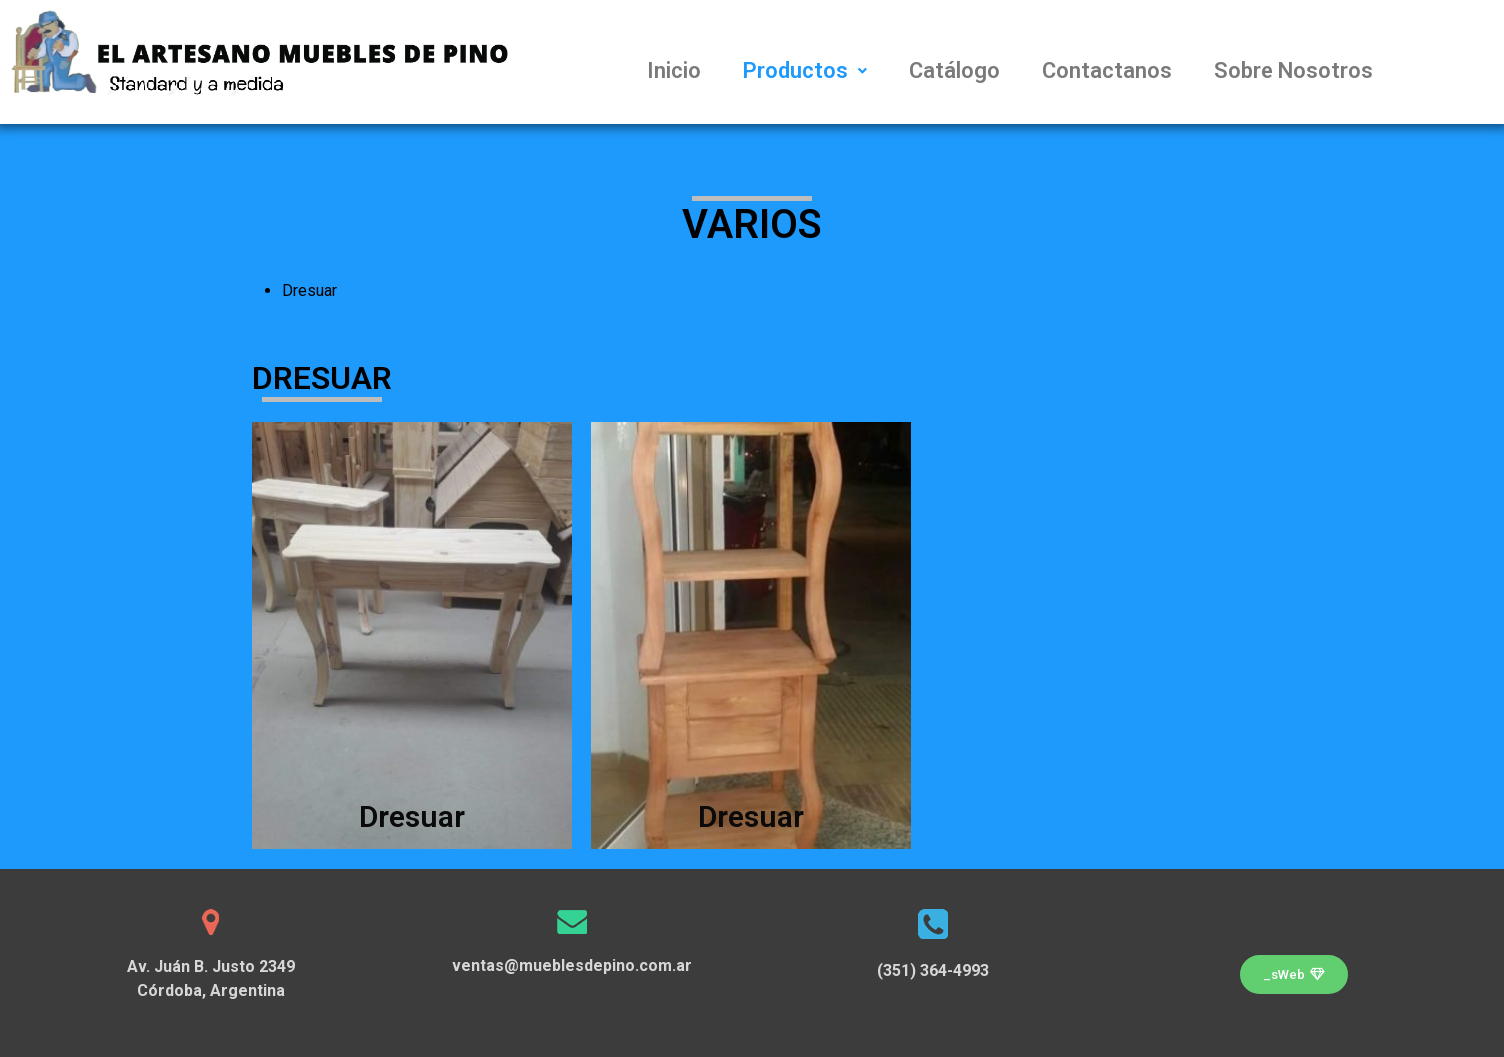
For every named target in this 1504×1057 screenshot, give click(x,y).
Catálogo (954, 70)
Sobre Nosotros (1293, 70)
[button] (1294, 974)
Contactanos (1107, 70)
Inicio (674, 70)
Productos (805, 70)
